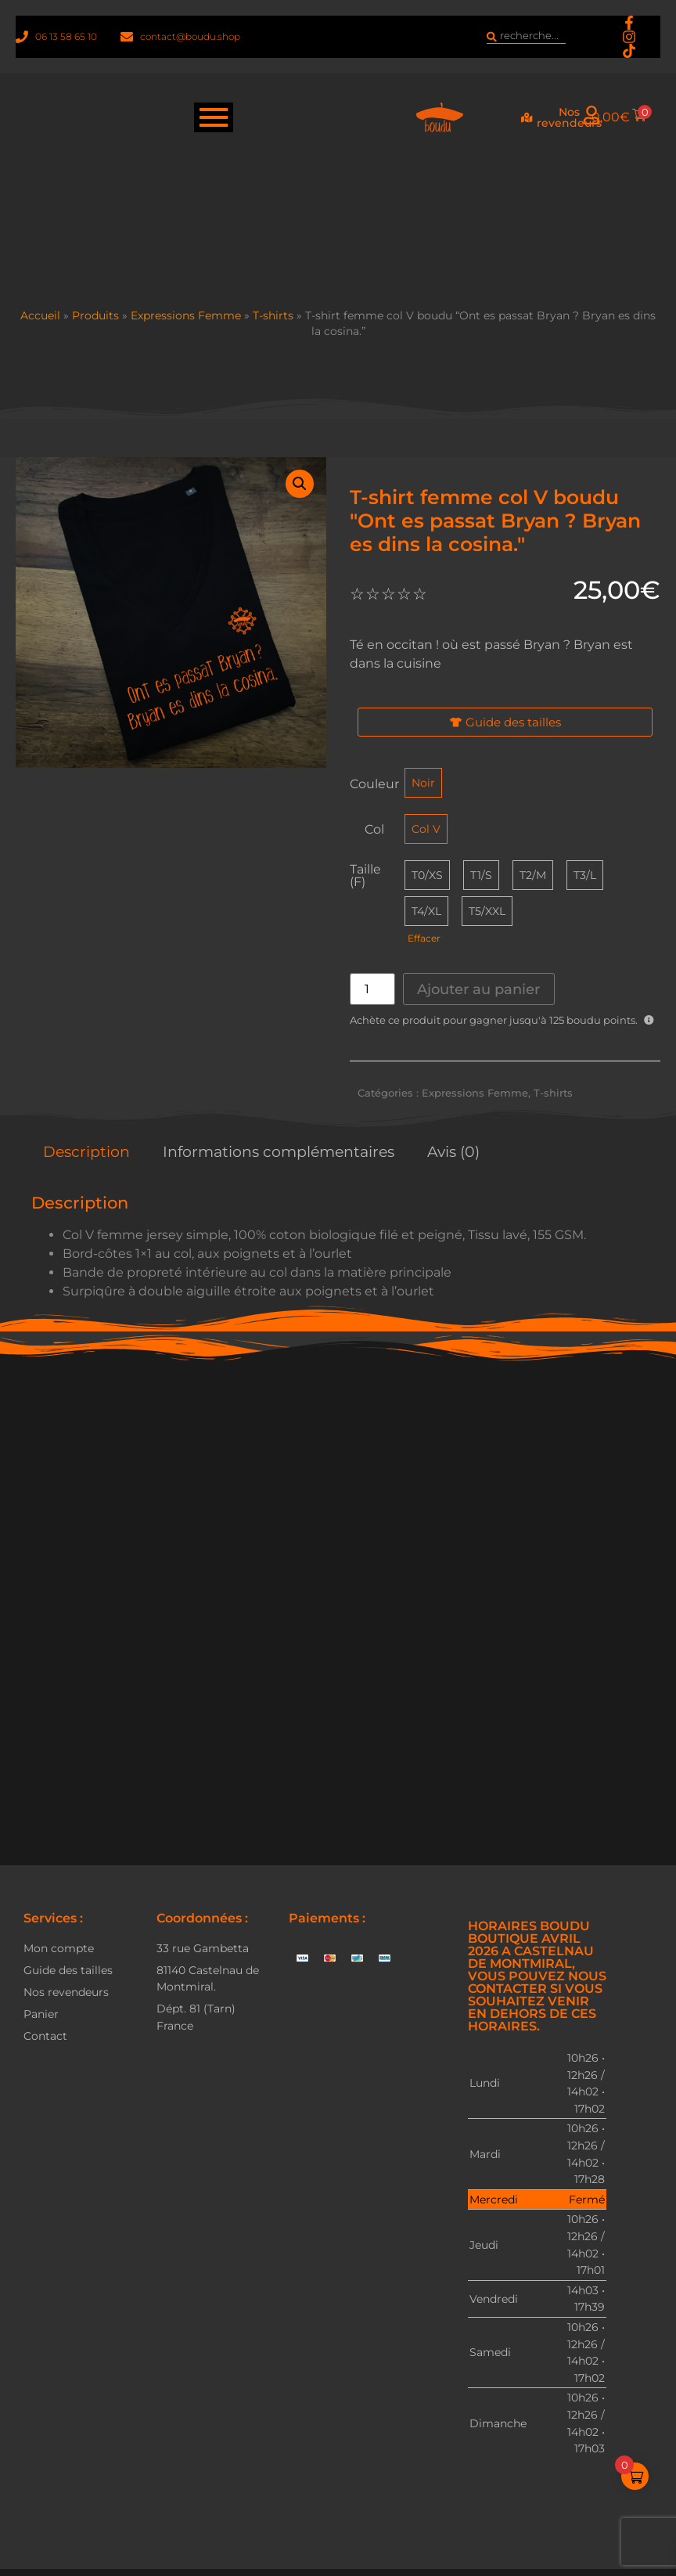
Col (374, 829)
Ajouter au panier (478, 989)
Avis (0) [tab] (453, 1151)
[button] (300, 484)
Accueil (40, 315)
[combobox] (526, 37)
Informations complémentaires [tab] (278, 1151)
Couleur (374, 784)
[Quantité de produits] (372, 989)
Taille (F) (365, 875)
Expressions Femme (186, 315)
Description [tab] (86, 1151)
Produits (95, 315)
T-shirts (273, 315)
